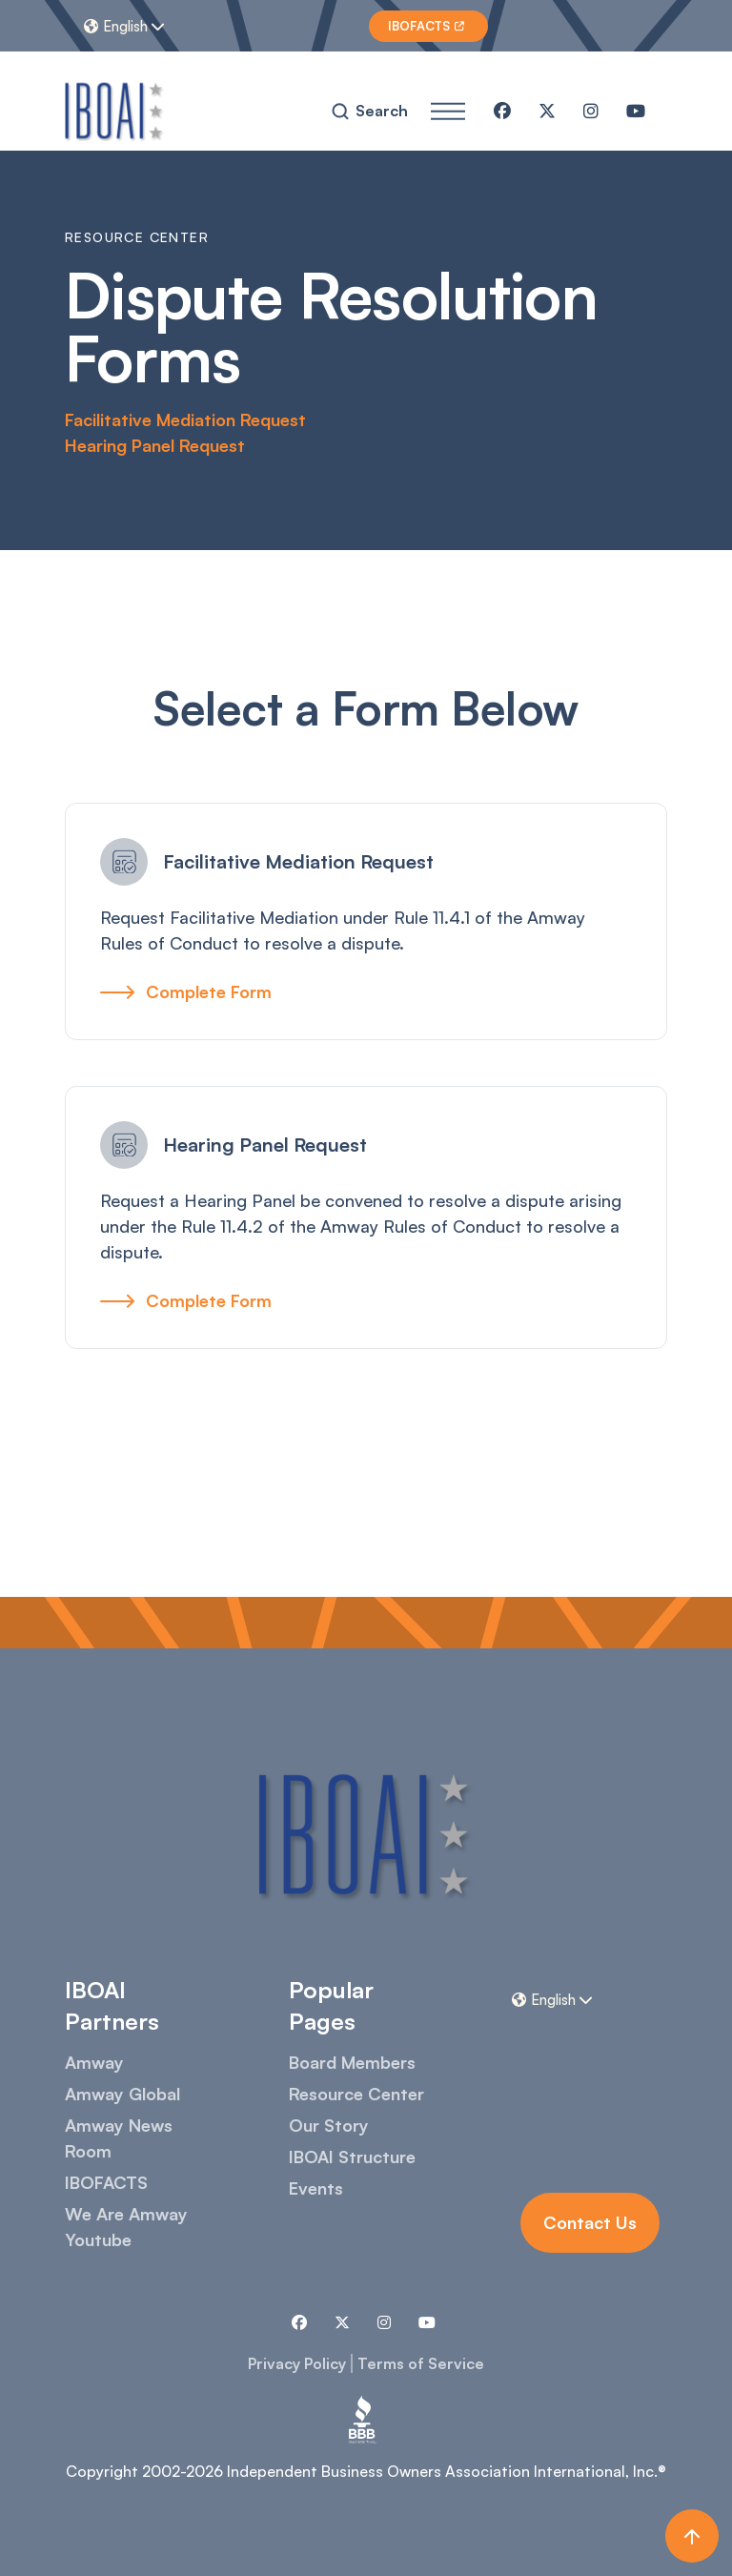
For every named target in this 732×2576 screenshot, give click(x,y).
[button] (127, 25)
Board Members (352, 2062)
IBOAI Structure (352, 2156)
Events (316, 2187)
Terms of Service (420, 2363)
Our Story (329, 2125)
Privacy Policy (297, 2363)
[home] (115, 110)
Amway (94, 2062)
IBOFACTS (106, 2182)
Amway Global (122, 2093)
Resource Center (356, 2093)
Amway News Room (119, 2138)
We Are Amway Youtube (126, 2226)
